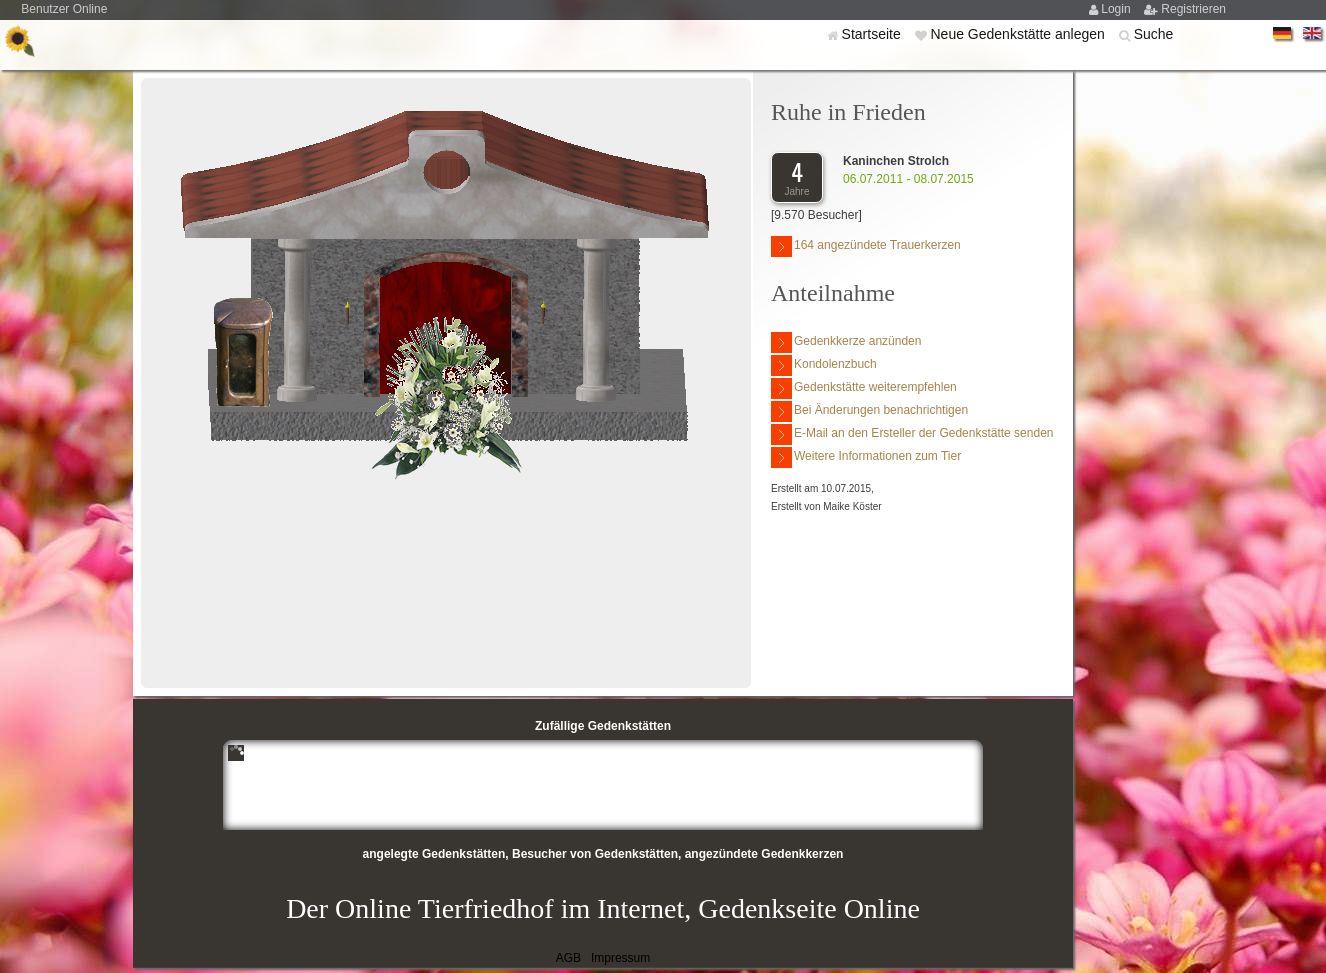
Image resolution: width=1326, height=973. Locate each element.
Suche (1154, 34)
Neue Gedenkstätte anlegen (1019, 34)
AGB (568, 958)
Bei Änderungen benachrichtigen (869, 411)
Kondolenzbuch (824, 365)
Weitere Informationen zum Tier (866, 457)
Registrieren (1193, 9)
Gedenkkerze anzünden (846, 342)
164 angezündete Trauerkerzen (866, 246)
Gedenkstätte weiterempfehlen (864, 388)
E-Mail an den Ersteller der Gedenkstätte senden (912, 434)
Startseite (873, 34)
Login (1117, 9)
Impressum (620, 958)
